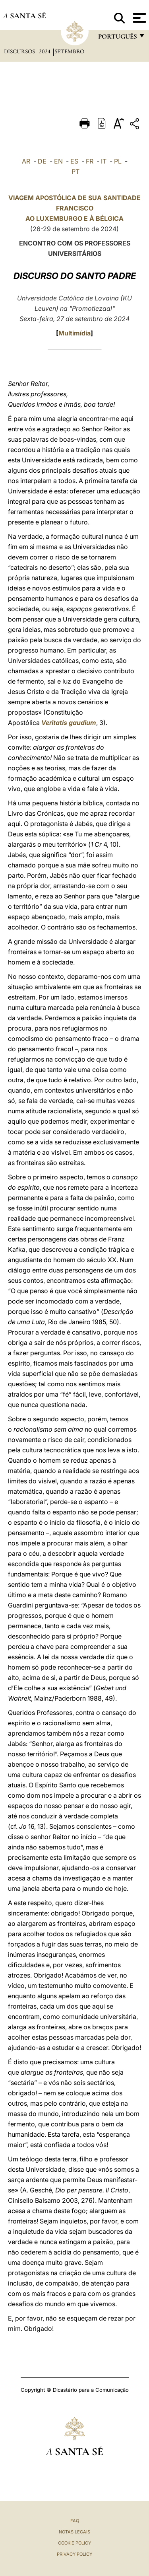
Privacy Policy (74, 2554)
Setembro (69, 51)
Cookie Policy (74, 2543)
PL (118, 161)
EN (58, 161)
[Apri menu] (138, 18)
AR (26, 161)
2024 (45, 51)
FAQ (74, 2520)
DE (42, 161)
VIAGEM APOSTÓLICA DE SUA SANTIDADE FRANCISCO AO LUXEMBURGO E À (74, 208)
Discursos (20, 51)
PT (75, 171)
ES (74, 161)
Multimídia (74, 333)
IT (103, 161)
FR (89, 161)
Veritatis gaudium (68, 723)
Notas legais (74, 2532)
